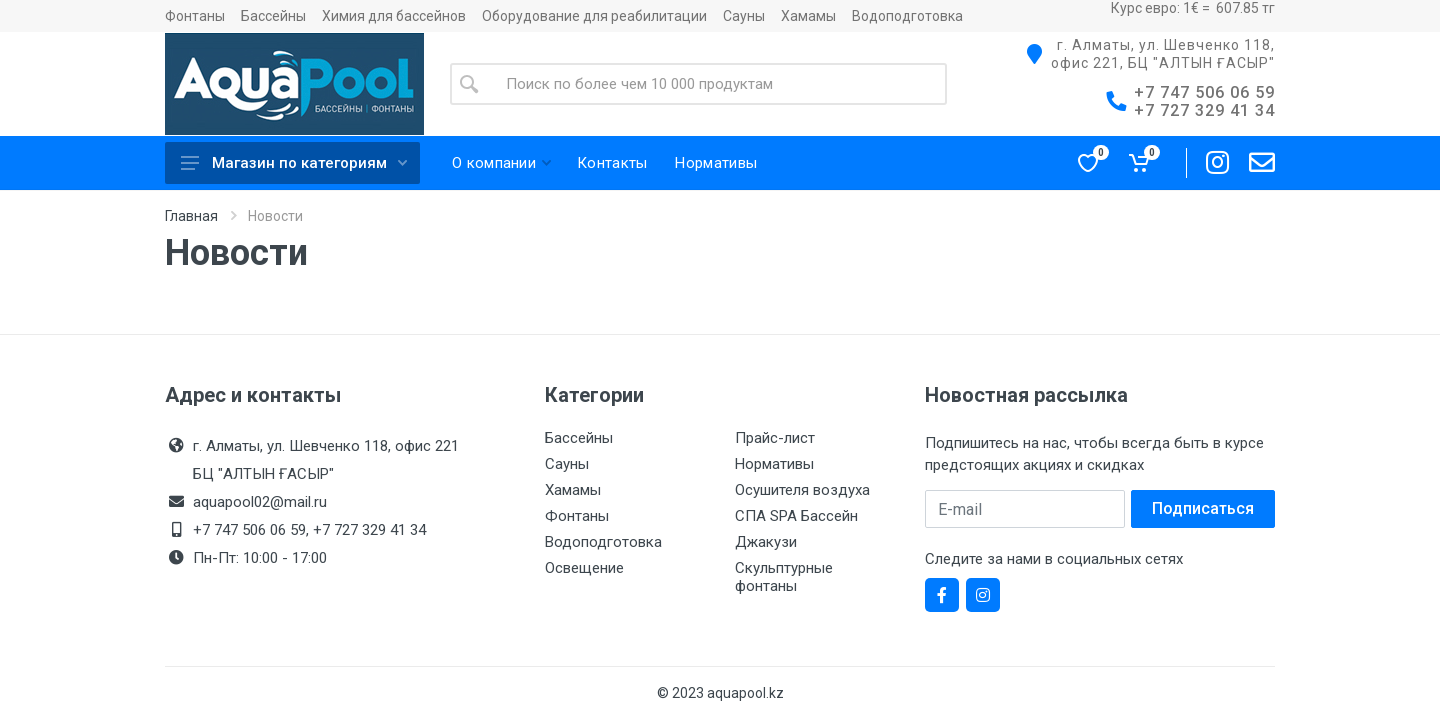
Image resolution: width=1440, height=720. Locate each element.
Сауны (744, 16)
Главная (191, 216)
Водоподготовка (907, 16)
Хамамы (808, 16)
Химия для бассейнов (394, 16)
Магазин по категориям (294, 163)
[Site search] (718, 84)
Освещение (584, 568)
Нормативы (774, 464)
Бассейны (273, 16)
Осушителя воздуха (802, 490)
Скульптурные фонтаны (784, 577)
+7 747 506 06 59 (1204, 92)
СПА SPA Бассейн (796, 516)
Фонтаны (195, 16)
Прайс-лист (775, 438)
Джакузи (766, 542)
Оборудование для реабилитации (594, 16)
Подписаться (1203, 508)
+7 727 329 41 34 (1204, 110)
